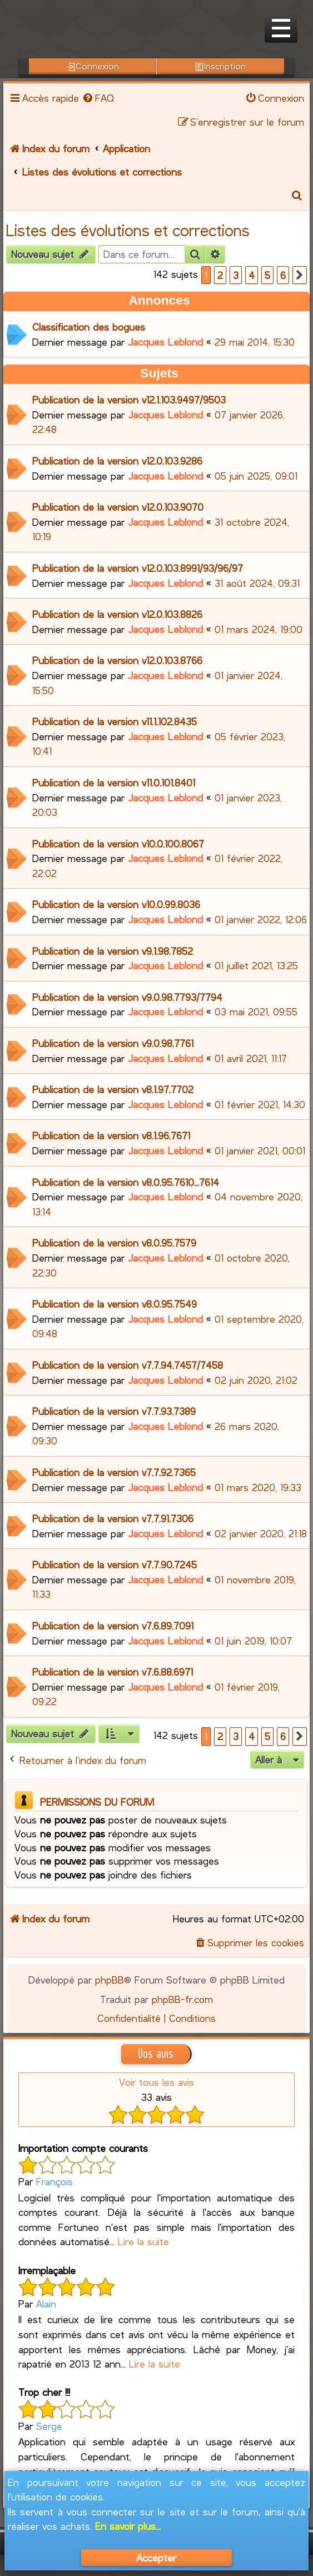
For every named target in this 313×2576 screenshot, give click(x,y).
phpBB (109, 1980)
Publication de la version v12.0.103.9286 (117, 461)
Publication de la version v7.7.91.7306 (112, 1518)
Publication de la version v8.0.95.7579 (114, 1243)
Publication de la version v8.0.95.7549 (114, 1304)
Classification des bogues (88, 327)
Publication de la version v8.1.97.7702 (112, 1089)
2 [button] (220, 275)
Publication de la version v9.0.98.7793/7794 (127, 997)
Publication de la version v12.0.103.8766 (117, 660)
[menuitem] (98, 98)
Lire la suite (143, 2241)
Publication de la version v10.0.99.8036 (116, 904)
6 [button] (283, 275)
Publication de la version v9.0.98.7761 (112, 1043)
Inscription (220, 66)
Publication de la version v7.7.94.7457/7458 (127, 1365)
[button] (299, 275)
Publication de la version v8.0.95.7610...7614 (125, 1182)
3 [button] (236, 275)
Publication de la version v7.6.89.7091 (112, 1626)
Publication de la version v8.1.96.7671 (111, 1135)
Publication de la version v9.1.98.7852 (112, 951)
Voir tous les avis (156, 2082)
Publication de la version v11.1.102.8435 (114, 721)
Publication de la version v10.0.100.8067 (118, 844)
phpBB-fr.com (182, 1999)
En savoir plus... (128, 2526)
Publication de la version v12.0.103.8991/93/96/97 (137, 568)
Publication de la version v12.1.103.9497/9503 (129, 399)
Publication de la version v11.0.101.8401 (113, 782)
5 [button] (267, 275)
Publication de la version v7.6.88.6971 (112, 1672)
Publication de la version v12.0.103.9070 (117, 507)
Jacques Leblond (165, 342)
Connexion (93, 66)
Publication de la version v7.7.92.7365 (114, 1472)
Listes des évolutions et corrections (128, 230)
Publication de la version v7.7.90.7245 (114, 1564)
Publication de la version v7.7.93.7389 (114, 1411)
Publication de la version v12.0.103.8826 (117, 614)
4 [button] (252, 275)
